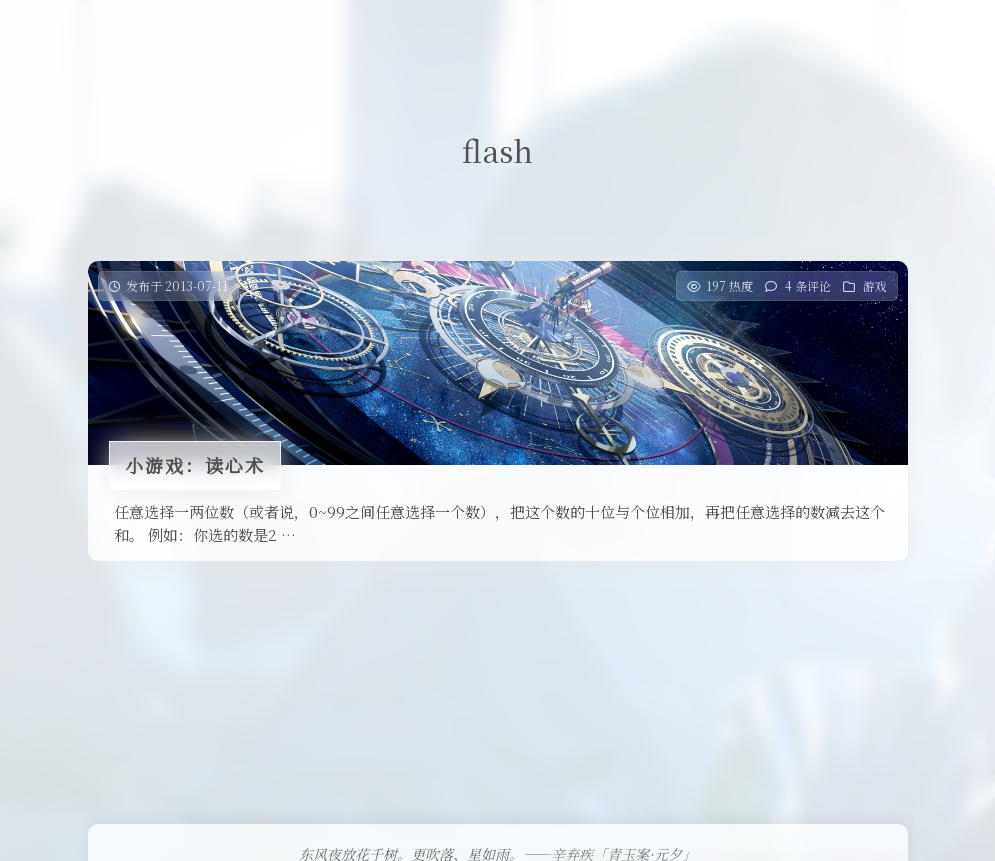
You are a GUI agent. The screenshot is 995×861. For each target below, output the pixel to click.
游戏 (875, 285)
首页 (220, 34)
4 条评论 (808, 285)
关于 (713, 34)
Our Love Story (315, 34)
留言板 (650, 34)
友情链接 (572, 34)
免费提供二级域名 (457, 34)
